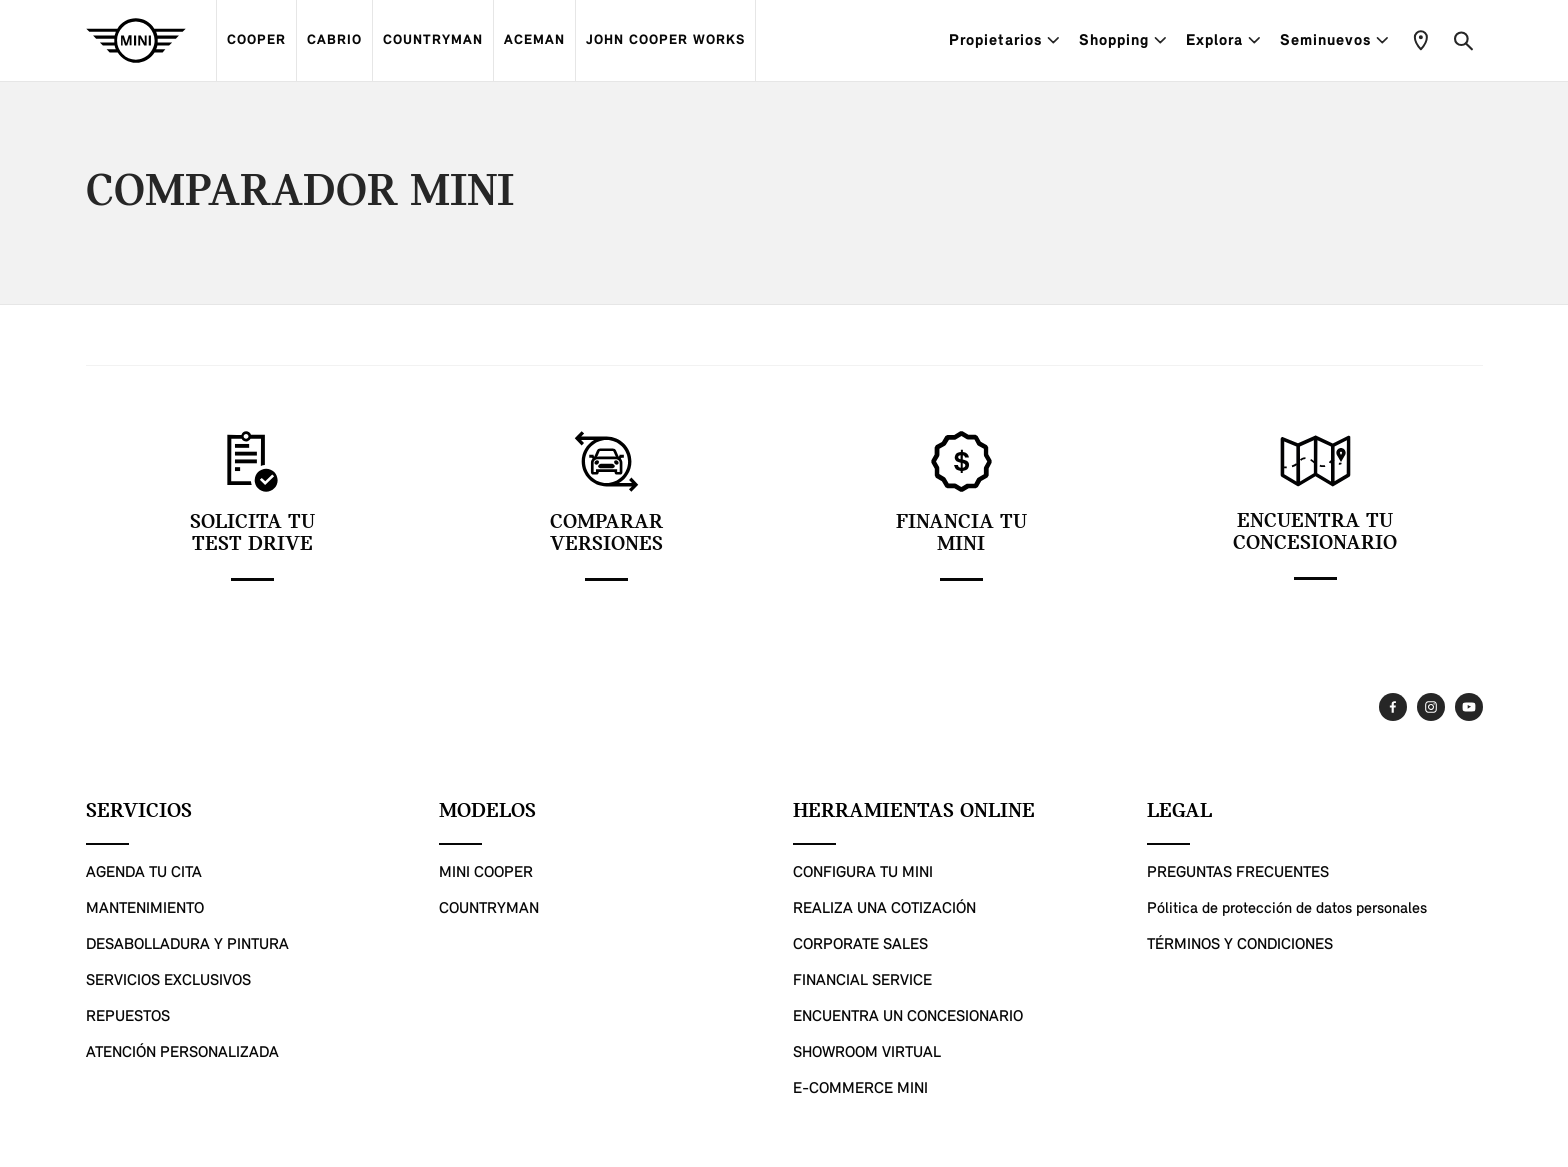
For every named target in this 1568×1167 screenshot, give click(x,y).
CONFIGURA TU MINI (863, 873)
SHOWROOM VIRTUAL (867, 1053)
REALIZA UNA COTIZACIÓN (884, 909)
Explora (1223, 41)
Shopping (1122, 41)
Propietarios (1004, 41)
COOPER (256, 40)
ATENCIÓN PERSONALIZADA (182, 1053)
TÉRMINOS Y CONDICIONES (1240, 945)
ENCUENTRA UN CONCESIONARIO (908, 1017)
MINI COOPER (486, 873)
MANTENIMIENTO (145, 909)
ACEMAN (534, 40)
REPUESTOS (128, 1017)
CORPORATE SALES (860, 945)
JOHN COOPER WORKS (665, 40)
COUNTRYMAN (433, 40)
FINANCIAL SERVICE (862, 981)
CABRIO (334, 40)
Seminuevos (1334, 41)
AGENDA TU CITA (144, 873)
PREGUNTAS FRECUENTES (1238, 873)
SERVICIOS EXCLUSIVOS (168, 981)
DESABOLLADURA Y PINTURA (187, 945)
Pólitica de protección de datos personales (1287, 909)
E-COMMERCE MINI (860, 1089)
